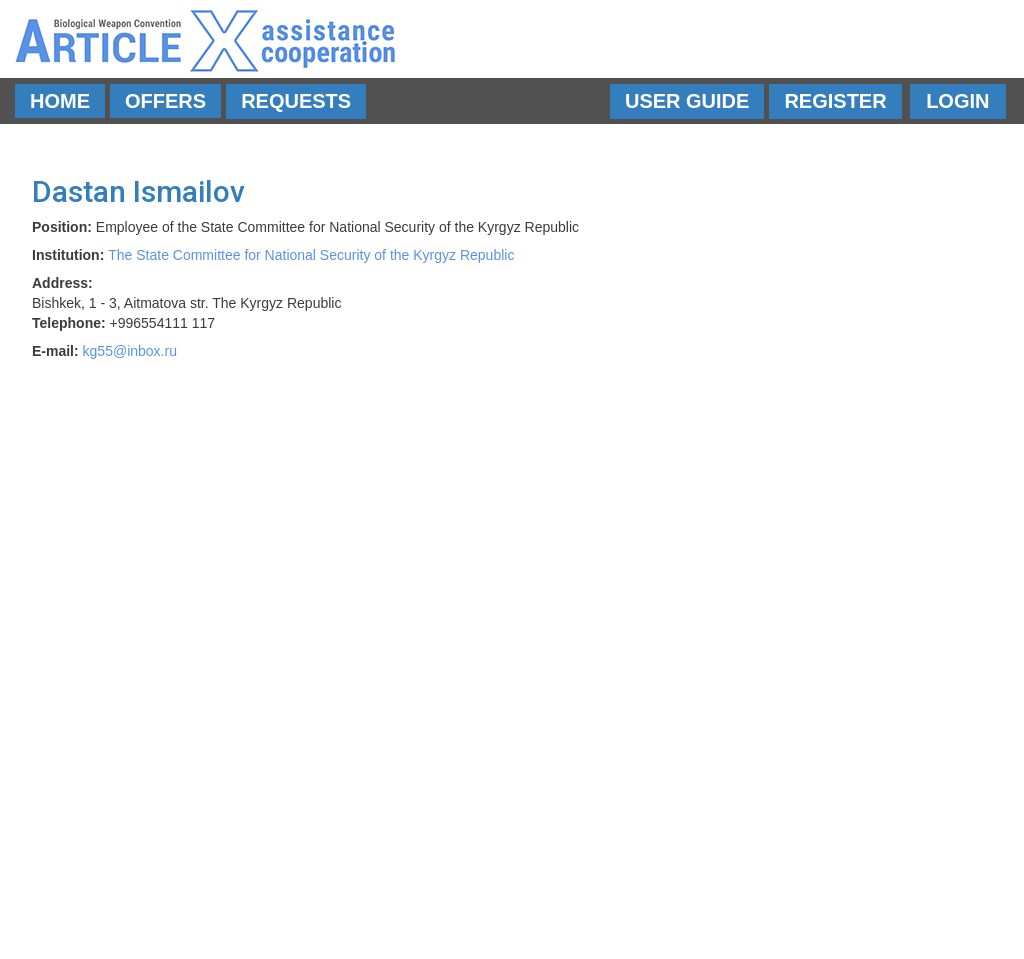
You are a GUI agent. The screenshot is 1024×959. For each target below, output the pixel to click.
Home (60, 101)
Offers (165, 101)
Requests (296, 101)
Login (957, 101)
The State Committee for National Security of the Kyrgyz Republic (311, 255)
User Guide (687, 101)
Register (835, 101)
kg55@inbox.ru (130, 351)
